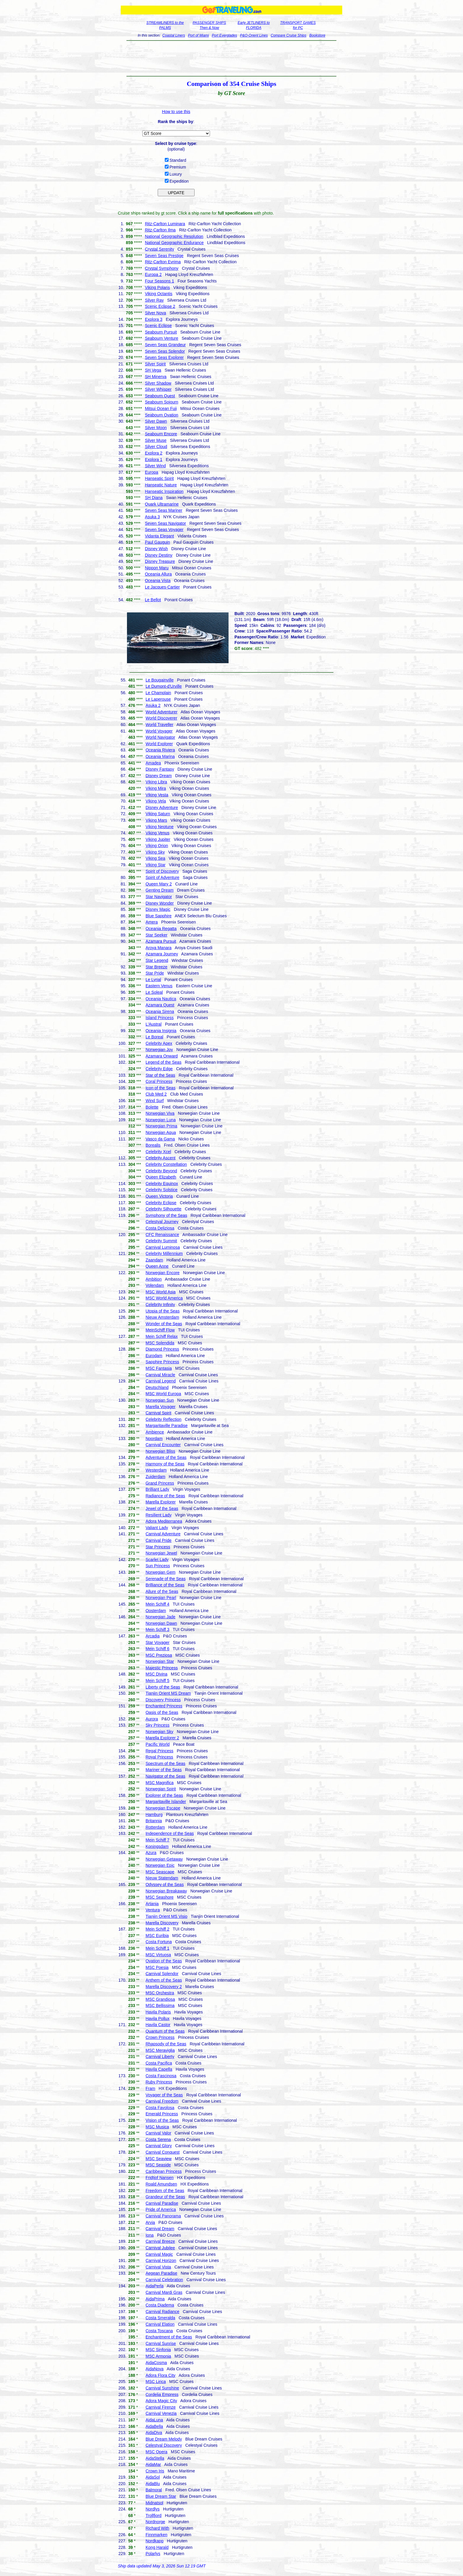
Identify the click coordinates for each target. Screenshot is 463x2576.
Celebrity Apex (159, 1043)
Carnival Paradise (162, 2203)
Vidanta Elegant (159, 536)
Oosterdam (156, 1610)
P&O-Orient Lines (254, 35)
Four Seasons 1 (159, 281)
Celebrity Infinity (160, 1304)
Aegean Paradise (161, 2273)
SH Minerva (156, 376)
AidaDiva (154, 2432)
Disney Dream (159, 775)
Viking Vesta (157, 794)
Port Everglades (224, 35)
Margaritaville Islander (166, 1801)
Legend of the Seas (163, 1062)
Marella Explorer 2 (162, 1737)
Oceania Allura (158, 574)
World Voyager (159, 731)
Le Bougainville (160, 680)
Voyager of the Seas (164, 2095)
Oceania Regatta (161, 928)
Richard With (157, 2528)
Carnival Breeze (160, 2241)
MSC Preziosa (159, 1655)
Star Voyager (157, 1642)
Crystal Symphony (162, 268)
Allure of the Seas (162, 1591)
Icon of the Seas (160, 1088)
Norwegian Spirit (161, 1788)
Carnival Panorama (163, 2216)
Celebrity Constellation (166, 1164)
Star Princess (158, 1546)
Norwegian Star (160, 1661)
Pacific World (157, 1744)
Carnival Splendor (162, 1973)
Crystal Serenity (159, 249)
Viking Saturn (158, 813)
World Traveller (159, 724)
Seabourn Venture (161, 338)
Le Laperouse (158, 699)
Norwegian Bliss (160, 1451)
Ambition (154, 1279)
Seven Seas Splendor (165, 351)
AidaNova (155, 2368)
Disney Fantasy (160, 769)
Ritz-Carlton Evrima (163, 261)
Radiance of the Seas (165, 1495)
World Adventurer (161, 712)
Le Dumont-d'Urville (164, 686)
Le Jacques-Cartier (162, 587)
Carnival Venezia (161, 2413)
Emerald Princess (162, 2113)
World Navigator (160, 737)
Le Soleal (154, 992)
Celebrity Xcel (158, 1151)
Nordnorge (155, 2521)
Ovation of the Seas (164, 1961)
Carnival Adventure (163, 1533)
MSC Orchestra (160, 1992)
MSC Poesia (157, 1967)
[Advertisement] (231, 58)
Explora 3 (153, 319)
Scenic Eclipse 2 (160, 306)
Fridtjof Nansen (160, 2177)
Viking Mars (156, 820)
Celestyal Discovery (164, 2445)
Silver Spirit (155, 364)
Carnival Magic (159, 2254)
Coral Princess (159, 1081)
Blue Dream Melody (164, 2439)
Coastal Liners (173, 35)
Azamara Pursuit (161, 941)
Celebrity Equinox (162, 1183)
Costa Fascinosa (161, 2075)
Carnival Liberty (160, 2056)
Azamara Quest (160, 1005)
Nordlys (152, 2509)
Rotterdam (155, 1827)
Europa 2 (153, 274)
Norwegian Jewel (161, 1553)
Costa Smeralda (160, 2317)
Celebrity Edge (159, 1068)
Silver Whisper (158, 389)
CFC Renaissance (162, 1234)
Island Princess (160, 1017)
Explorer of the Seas (164, 1795)
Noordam (154, 1438)
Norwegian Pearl (161, 1597)
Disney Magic (158, 909)
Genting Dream (160, 890)
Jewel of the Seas (162, 1508)
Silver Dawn (156, 421)
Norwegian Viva (160, 1113)
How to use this (176, 111)
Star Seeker (156, 935)
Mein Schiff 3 (157, 1629)
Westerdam (156, 1470)
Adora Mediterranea (164, 1521)
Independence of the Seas (170, 1833)
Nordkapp (155, 2541)
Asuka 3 (152, 516)
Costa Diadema (160, 2305)
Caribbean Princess (164, 2171)
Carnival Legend (161, 1381)
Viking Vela (156, 801)
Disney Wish (156, 548)
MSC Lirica (156, 2381)
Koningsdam (157, 1846)
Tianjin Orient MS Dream (168, 1693)
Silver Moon (156, 427)
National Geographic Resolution (174, 236)
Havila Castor (158, 2024)
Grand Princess (160, 1483)
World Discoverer (161, 718)
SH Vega (153, 370)
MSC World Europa (163, 1393)
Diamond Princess (162, 1349)
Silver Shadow (158, 383)
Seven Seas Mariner (163, 510)
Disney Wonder (160, 903)
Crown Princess (160, 2037)
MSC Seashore (160, 1897)
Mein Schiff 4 (157, 1604)
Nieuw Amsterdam (162, 1317)
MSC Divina (156, 1674)
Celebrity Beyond (161, 1170)
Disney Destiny (158, 555)
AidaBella (154, 2426)
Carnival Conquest (163, 2152)
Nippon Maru (157, 567)
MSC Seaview (159, 2158)
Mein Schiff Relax (162, 1336)
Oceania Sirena (160, 1011)
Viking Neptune (160, 826)
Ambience (155, 1432)
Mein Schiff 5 (157, 1680)
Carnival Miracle (160, 1374)
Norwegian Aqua (161, 1132)
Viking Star (155, 864)
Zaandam (154, 1260)
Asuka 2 (153, 705)
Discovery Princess (163, 1699)
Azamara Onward (162, 1056)
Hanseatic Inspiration (164, 491)
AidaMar (153, 2464)
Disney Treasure (160, 561)
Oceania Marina (160, 756)
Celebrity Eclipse (161, 1202)
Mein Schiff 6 (157, 1648)
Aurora (152, 1719)
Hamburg (154, 1814)
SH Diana (154, 497)
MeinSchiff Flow (160, 1330)
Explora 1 (153, 459)
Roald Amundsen (161, 2184)
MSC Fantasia (159, 1368)
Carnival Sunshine (162, 2388)
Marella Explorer (161, 1502)
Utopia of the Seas (163, 1311)
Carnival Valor (158, 2133)
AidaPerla (155, 2286)
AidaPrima (155, 2299)
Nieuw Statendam (162, 1878)
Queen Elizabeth (161, 1177)
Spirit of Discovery (162, 871)
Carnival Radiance (162, 2311)
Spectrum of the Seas (165, 1763)
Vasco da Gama (160, 1139)
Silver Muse (156, 440)
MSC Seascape (160, 1871)
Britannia (154, 1820)
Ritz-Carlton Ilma (160, 230)
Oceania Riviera (160, 750)
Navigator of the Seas (165, 1776)
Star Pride (155, 973)
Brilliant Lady (157, 1489)
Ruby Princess (159, 2082)
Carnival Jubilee (160, 2247)
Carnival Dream (160, 2228)
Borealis (153, 1145)
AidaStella (155, 2458)
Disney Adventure (162, 807)
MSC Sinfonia (158, 2349)
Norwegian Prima (161, 1126)
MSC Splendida (160, 1343)
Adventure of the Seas (166, 1457)
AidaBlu (153, 2483)
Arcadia (152, 1636)
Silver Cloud (156, 446)
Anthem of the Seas (164, 1980)
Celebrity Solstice (161, 1189)
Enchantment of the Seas (169, 2337)
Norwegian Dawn (161, 1623)
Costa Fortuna (159, 1941)
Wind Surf (155, 1100)
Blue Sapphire (159, 915)
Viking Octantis (158, 293)
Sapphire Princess (162, 1361)
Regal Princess (159, 1750)
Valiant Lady (157, 1527)
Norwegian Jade (160, 1616)
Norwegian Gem (160, 1572)
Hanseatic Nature (161, 485)
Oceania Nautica (161, 998)
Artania (152, 1903)
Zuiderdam (155, 1476)
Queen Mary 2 (159, 884)
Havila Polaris (158, 2012)
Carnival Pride (159, 1540)
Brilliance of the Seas (165, 1585)
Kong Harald (157, 2547)
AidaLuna (154, 2420)
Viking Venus (157, 833)
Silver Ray (154, 300)
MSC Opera (156, 2451)
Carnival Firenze (161, 2407)
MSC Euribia (157, 1935)
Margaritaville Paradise (167, 1425)
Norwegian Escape (163, 1808)
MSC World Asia (161, 1291)
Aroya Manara (159, 947)
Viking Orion (157, 845)
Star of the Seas (160, 1075)
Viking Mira (156, 788)
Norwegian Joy (159, 1049)
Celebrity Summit (161, 1240)
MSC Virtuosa (158, 1954)
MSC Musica (157, 2126)
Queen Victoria (159, 1196)
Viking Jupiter (158, 839)
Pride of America (161, 2209)
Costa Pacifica (159, 2063)
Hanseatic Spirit (159, 478)
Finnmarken (156, 2534)
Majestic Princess (162, 1667)
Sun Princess (158, 1565)
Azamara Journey (162, 954)
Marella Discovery (162, 1922)
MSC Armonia (158, 2356)
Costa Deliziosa (160, 1228)
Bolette (152, 1107)
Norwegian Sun (160, 1400)
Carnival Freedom (162, 2101)
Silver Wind (155, 465)
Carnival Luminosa (163, 1247)
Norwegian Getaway (164, 1859)
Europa (151, 472)
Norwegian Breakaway (166, 1891)
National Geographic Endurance (174, 242)
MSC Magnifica (160, 1782)
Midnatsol (154, 2502)
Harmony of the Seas (165, 1464)
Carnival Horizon (161, 2260)
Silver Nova (155, 312)
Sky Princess (157, 1725)
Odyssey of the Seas (165, 1884)
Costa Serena (158, 2139)
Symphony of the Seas (166, 1215)
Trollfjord (154, 2515)
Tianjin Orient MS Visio (167, 1916)
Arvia (150, 2222)
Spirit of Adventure (162, 877)
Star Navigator (159, 896)
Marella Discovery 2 (164, 1986)
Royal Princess (159, 1757)
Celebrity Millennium (164, 1253)
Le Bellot (153, 599)
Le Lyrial (153, 979)
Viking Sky (155, 852)
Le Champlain (158, 692)
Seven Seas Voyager (164, 529)
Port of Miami (198, 35)
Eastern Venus (159, 985)
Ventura (153, 1910)
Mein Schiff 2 (157, 1929)
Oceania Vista (158, 580)
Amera (152, 922)
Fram (150, 2088)
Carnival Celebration (164, 2279)
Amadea (153, 763)
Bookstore (317, 35)
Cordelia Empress (162, 2394)
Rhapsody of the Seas (166, 2043)
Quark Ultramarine (162, 504)
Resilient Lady (159, 1515)
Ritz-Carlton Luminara (165, 223)
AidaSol (153, 2477)
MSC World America (164, 1298)
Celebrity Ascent (160, 1157)
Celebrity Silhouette (163, 1209)
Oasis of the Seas (162, 1712)
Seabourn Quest (160, 395)
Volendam (155, 1285)
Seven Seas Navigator (165, 523)
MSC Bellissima (160, 2005)
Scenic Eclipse (158, 325)
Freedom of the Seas (165, 2190)
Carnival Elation (160, 2324)
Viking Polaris (157, 287)
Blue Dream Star (161, 2496)
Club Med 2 (156, 1094)
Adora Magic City (161, 2400)
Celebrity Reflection (163, 1419)
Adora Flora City (160, 2375)
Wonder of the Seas (164, 1323)
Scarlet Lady (157, 1559)
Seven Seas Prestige (164, 255)
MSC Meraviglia (160, 2050)
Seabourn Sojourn (161, 402)
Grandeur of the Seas (165, 2196)
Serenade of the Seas (165, 1578)
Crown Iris (155, 2471)
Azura (151, 1852)
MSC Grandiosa (160, 1999)
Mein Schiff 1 (157, 1948)
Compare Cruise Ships (289, 35)
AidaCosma (156, 2362)
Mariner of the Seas (164, 1769)
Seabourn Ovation (161, 415)
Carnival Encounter (163, 1444)
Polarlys (153, 2553)
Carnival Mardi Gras (164, 2292)
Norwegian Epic (160, 1865)
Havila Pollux (157, 2018)
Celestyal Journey (162, 1221)
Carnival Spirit (158, 1412)
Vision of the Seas (162, 2120)
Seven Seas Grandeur (165, 344)
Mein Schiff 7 (157, 1840)
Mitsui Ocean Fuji (161, 408)
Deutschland (157, 1387)
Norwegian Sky (159, 1731)
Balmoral (154, 2489)
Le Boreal (154, 1036)
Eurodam (154, 1355)
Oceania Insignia (161, 1030)
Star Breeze (156, 967)
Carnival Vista (158, 2267)
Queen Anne (157, 1266)
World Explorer (159, 743)
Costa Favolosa (160, 2107)
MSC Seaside (158, 2165)
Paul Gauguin (157, 542)
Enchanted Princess (164, 1706)
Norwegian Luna (161, 1119)
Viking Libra (156, 781)
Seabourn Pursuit (161, 332)
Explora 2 (153, 453)
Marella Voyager (160, 1406)
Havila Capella (159, 2069)
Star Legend (157, 960)
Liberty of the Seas (163, 1687)
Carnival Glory (159, 2145)
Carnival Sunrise (161, 2343)
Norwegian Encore (163, 1272)
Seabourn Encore (161, 433)
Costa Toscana (159, 2330)
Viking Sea (155, 858)
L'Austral (154, 1024)
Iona (150, 2235)
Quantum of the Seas (165, 2031)
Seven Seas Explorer (164, 357)
